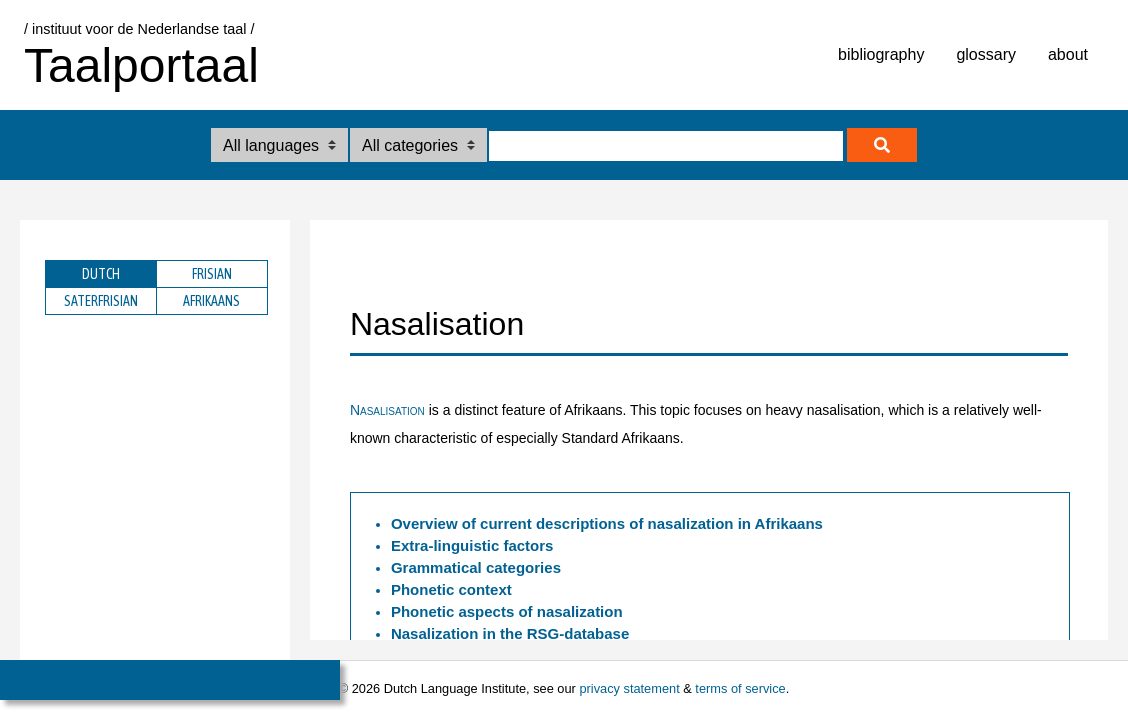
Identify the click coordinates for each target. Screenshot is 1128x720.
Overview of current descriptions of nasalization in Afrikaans (607, 523)
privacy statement (629, 688)
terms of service (740, 688)
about (1068, 54)
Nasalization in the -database (510, 633)
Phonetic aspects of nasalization (507, 611)
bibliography (881, 54)
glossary (986, 54)
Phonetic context (451, 589)
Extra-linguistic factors (472, 545)
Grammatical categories (476, 567)
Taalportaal (141, 65)
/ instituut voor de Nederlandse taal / (139, 29)
